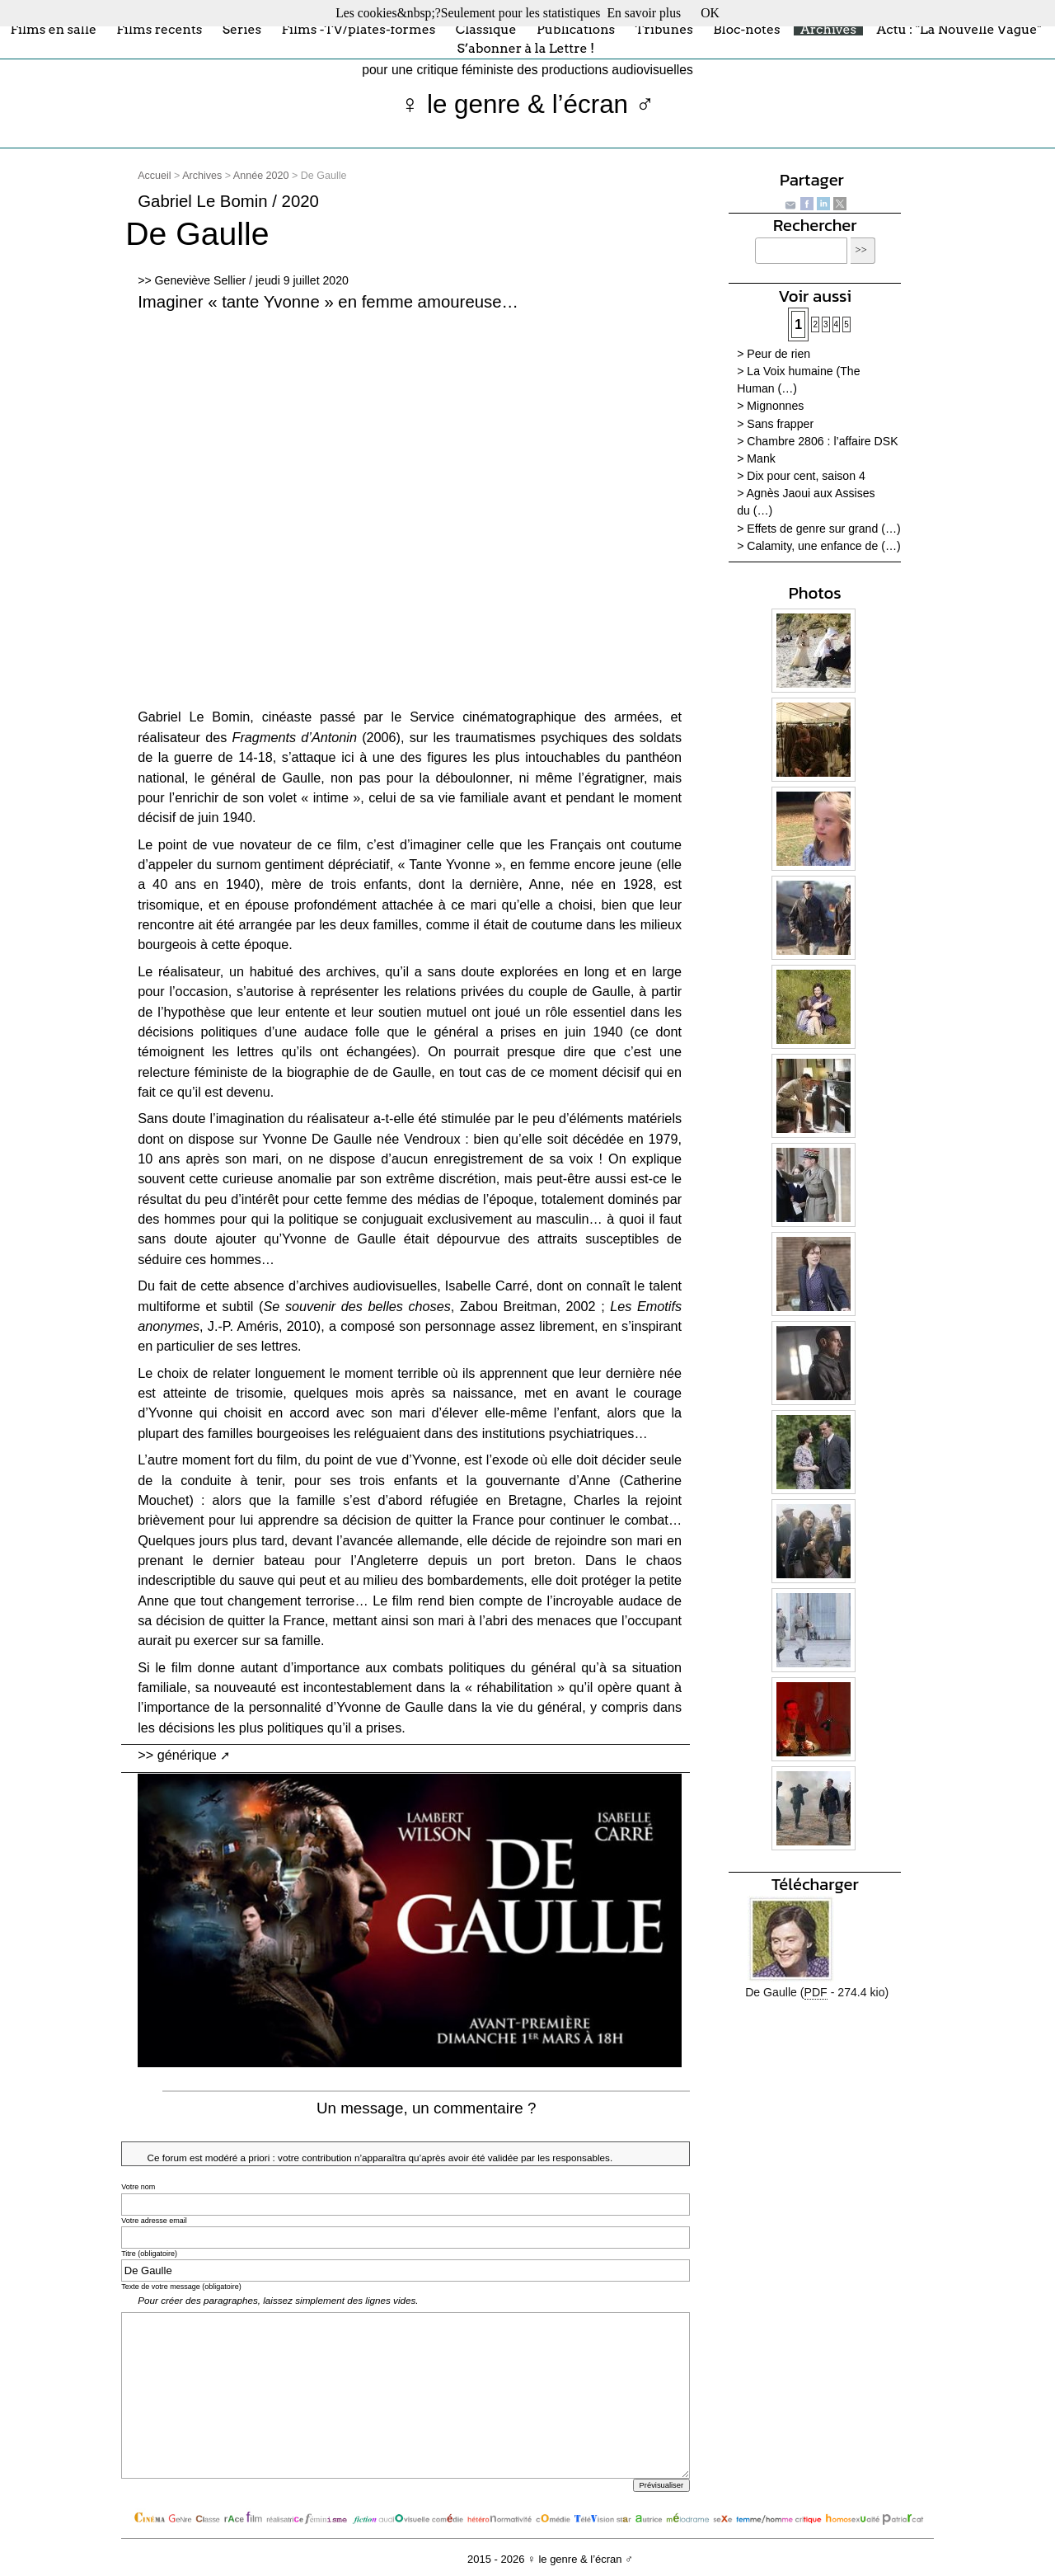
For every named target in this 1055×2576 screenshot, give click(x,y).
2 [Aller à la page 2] (815, 324)
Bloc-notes (746, 28)
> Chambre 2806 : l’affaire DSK (817, 441)
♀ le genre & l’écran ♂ (528, 104)
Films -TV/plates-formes (358, 28)
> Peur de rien (773, 353)
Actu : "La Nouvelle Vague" (958, 28)
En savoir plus (644, 13)
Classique (486, 28)
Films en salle (53, 28)
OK (710, 13)
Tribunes (664, 28)
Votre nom (138, 2187)
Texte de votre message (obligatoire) (181, 2286)
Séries (242, 28)
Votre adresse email (154, 2220)
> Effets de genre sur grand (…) (819, 528)
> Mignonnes (770, 405)
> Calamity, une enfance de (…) (819, 545)
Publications (576, 28)
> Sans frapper (775, 423)
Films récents (159, 28)
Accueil (154, 175)
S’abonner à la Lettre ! (525, 48)
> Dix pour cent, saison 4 (801, 475)
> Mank (756, 458)
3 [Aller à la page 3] (825, 324)
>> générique (177, 1754)
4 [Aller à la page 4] (836, 324)
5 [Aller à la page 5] (846, 324)
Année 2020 (261, 175)
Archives (828, 28)
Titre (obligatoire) (149, 2253)
